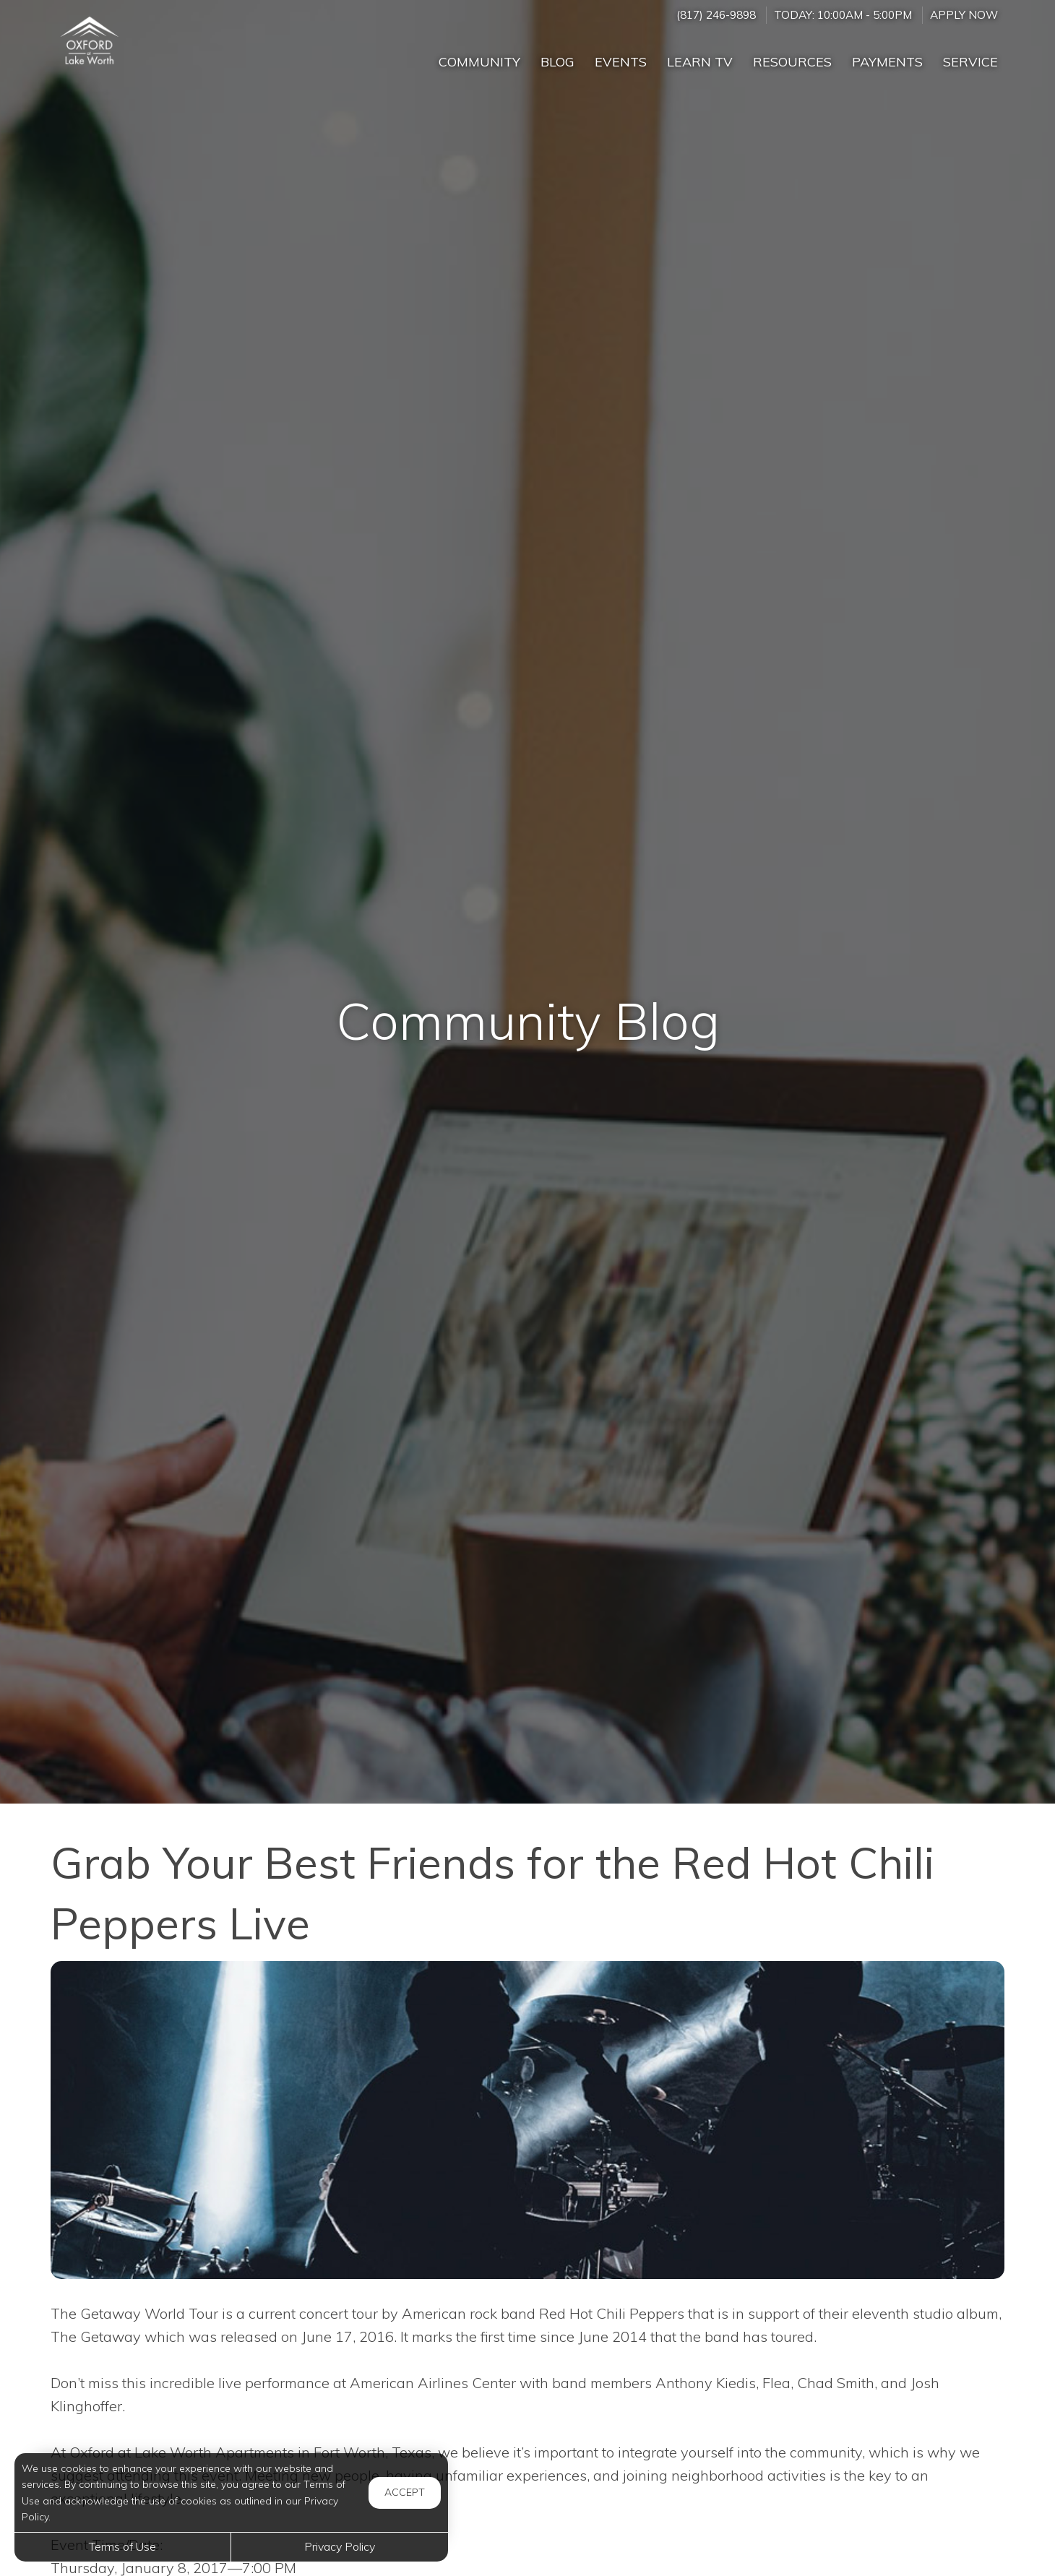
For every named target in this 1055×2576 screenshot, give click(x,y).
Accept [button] (404, 2492)
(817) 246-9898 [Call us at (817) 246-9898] (716, 15)
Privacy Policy (339, 2546)
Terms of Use (122, 2546)
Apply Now (964, 15)
